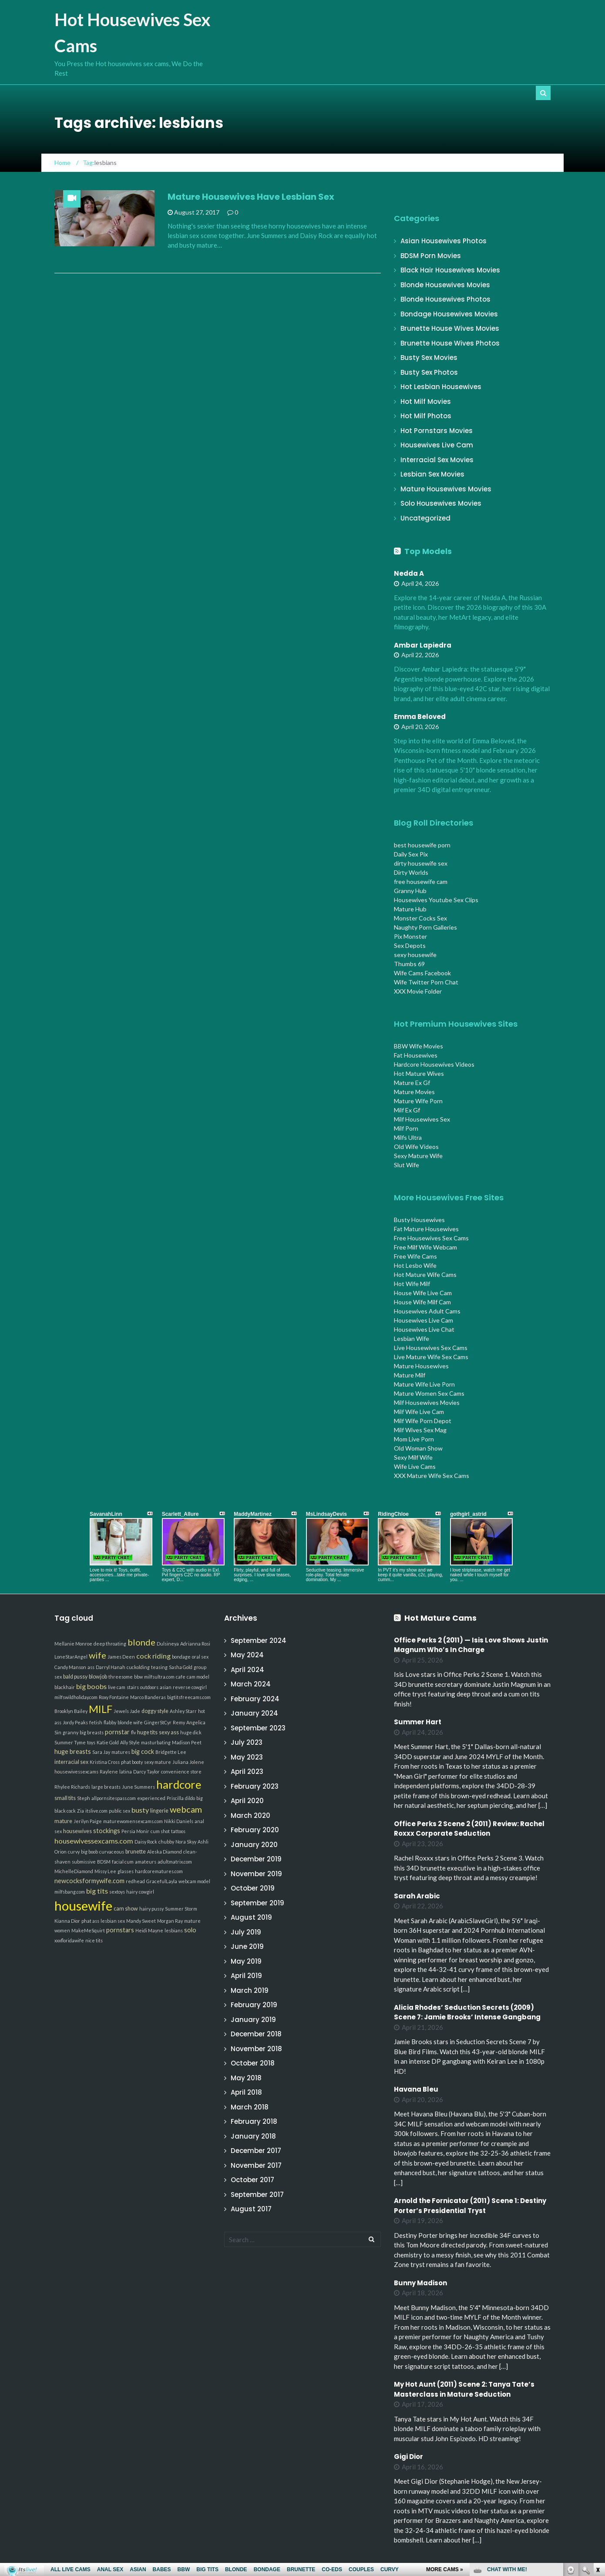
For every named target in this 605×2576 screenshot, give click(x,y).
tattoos (178, 1831)
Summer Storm (181, 1908)
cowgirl (146, 1891)
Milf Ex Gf (407, 1110)
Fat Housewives (415, 1055)
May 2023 (247, 1757)
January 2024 (254, 1713)
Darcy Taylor (146, 1771)
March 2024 (251, 1684)
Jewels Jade (127, 1711)
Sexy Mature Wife (418, 1155)
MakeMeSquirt (88, 1930)
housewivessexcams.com (93, 1841)
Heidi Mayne (149, 1930)
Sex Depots (410, 945)
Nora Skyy (185, 1841)
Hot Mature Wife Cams (425, 1274)
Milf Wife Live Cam (419, 1411)
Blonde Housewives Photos (445, 299)
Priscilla (175, 1798)
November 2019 (256, 1873)
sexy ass (169, 1732)
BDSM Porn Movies (430, 255)
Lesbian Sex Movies (432, 474)
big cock (142, 1751)
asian (165, 1687)
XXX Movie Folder (418, 991)
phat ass (90, 1921)
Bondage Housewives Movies (449, 314)
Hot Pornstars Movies (436, 430)
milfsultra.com (159, 1676)
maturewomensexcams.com (133, 1821)
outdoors (149, 1687)
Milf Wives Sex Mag (420, 1430)
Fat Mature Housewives (426, 1229)
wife (97, 1655)
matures (120, 1752)
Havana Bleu (416, 2089)
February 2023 (255, 1786)
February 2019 (254, 2004)
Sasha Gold (180, 1667)
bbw (138, 1676)
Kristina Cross (105, 1762)
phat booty (132, 1762)
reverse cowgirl (190, 1687)
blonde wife (130, 1722)
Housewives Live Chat (424, 1329)
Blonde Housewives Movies (445, 284)
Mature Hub (410, 909)
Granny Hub (410, 890)
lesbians (174, 1930)
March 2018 (250, 2107)
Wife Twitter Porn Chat (426, 982)
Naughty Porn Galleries (425, 927)
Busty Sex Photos (429, 372)
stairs (133, 1687)
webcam (186, 1809)
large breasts (106, 1787)
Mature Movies (414, 1091)
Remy (179, 1722)
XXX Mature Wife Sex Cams (431, 1475)
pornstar (117, 1732)
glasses (126, 1871)
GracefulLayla (161, 1881)
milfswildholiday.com (75, 1697)
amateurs (145, 1861)
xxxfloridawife (69, 1940)
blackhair (64, 1687)
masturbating (156, 1742)
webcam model (194, 1881)
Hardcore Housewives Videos (434, 1064)
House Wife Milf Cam (422, 1302)
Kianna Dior (67, 1921)
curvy (74, 1851)
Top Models (428, 551)
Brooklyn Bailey (70, 1711)
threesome (120, 1676)
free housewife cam (420, 881)
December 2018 (256, 2034)
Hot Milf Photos (425, 415)
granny (70, 1732)
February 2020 (255, 1829)
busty (140, 1810)
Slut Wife (406, 1165)
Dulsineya (168, 1643)
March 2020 (250, 1815)
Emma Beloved (420, 716)
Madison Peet (187, 1742)
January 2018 (253, 2136)
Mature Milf (409, 1375)
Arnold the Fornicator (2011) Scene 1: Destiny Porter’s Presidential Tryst (470, 2205)
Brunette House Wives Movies (449, 328)
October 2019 (253, 1888)
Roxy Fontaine (114, 1697)
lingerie (159, 1810)
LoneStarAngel (70, 1656)
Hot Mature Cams (440, 1617)
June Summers (138, 1787)
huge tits (147, 1732)
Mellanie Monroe (73, 1643)
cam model (198, 1676)
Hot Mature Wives (419, 1073)
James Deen (121, 1656)
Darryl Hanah (110, 1667)
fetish (95, 1722)
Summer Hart (417, 1721)
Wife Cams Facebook (422, 973)
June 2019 (247, 1946)
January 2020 (254, 1844)
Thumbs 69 (409, 963)
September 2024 (258, 1640)
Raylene (109, 1771)
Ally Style (130, 1742)
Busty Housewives (419, 1219)
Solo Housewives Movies (440, 503)
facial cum (123, 1861)
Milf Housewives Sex (422, 1119)
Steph (83, 1798)
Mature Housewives (421, 1366)
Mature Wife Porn (418, 1101)
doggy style (154, 1711)
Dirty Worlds (411, 872)
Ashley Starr (183, 1711)
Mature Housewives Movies (445, 489)
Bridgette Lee (170, 1752)
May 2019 (246, 1961)
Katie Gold (108, 1742)
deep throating (110, 1643)
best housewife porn (422, 845)
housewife (83, 1905)
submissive (84, 1861)
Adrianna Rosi (195, 1643)
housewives (77, 1831)
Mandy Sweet (141, 1921)
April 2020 (247, 1800)
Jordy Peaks (75, 1722)
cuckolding (138, 1667)
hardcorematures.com (159, 1871)
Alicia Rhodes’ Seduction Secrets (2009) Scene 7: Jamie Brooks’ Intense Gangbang (467, 2012)
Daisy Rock (145, 1841)
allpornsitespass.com (113, 1798)
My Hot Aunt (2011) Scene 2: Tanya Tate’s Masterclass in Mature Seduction (464, 2389)
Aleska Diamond (164, 1851)
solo (190, 1930)
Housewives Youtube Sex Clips (436, 899)
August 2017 (251, 2208)
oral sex (200, 1656)
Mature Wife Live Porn (424, 1384)
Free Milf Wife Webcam (425, 1247)
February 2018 (254, 2121)
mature (63, 1821)
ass (90, 1667)
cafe (180, 1676)
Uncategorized (425, 518)
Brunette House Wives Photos (450, 343)
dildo (190, 1798)
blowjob (98, 1676)
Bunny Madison (420, 2282)
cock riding (153, 1656)
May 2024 (247, 1654)
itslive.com (96, 1811)
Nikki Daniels (178, 1821)
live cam (116, 1687)
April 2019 (246, 1975)
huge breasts (72, 1751)
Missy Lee (105, 1871)
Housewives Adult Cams (427, 1311)
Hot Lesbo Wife (415, 1265)
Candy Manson (70, 1667)
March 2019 (250, 1990)
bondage (181, 1656)
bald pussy (75, 1676)
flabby (110, 1722)
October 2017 (252, 2179)
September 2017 (257, 2194)
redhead (135, 1881)
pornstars (120, 1930)
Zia (80, 1811)
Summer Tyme (70, 1742)
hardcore (178, 1784)
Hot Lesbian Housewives (440, 386)
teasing (159, 1667)
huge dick (191, 1732)
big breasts (92, 1732)
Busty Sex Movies (428, 357)
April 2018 (246, 2092)
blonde (141, 1642)
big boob (89, 1851)
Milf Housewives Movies (427, 1402)
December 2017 (256, 2150)
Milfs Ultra (408, 1137)
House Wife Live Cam (423, 1292)
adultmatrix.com (175, 1861)
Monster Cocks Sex (420, 918)
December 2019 (256, 1859)
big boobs (91, 1686)
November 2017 (256, 2165)
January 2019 (253, 2019)
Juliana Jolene (188, 1762)
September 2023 (258, 1728)
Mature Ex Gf (412, 1082)
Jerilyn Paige (88, 1821)
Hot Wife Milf (412, 1283)
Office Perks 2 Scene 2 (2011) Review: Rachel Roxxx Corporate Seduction (469, 1828)
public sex (119, 1811)
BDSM (104, 1861)
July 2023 (246, 1742)
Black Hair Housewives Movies (450, 270)
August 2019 (251, 1917)
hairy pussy (151, 1908)
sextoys (117, 1891)
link (597, 2440)
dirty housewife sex (420, 863)
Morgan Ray (170, 1921)
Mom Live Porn (414, 1439)
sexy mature (157, 1762)
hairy (132, 1891)
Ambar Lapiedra (422, 645)
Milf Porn (406, 1128)
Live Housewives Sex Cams (430, 1347)
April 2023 (247, 1771)
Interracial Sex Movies (437, 459)
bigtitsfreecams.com (189, 1697)
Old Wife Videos (416, 1146)
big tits (97, 1891)
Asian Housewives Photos (443, 240)
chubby (166, 1841)
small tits (65, 1798)
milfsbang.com (69, 1891)
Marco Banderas (148, 1697)
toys (91, 1742)
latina (125, 1771)
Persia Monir (135, 1831)
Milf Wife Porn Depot (422, 1420)
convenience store (181, 1771)
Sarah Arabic (417, 1896)
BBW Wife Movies (418, 1046)
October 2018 (253, 2063)
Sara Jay (101, 1752)
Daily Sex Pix (411, 854)
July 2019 (246, 1932)
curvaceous (111, 1851)
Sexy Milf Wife (413, 1457)
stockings (106, 1830)
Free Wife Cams (415, 1256)
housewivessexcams (76, 1771)
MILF (100, 1709)
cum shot (160, 1831)
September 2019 (257, 1903)
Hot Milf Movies (425, 401)
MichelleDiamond (73, 1871)
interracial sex (71, 1762)
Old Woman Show (418, 1448)
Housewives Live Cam (436, 445)
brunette (135, 1851)
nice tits (94, 1940)
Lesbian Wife (411, 1338)
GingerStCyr (157, 1722)
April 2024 (247, 1669)
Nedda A (409, 573)
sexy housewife (415, 954)
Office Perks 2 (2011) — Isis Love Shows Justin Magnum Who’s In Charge (471, 1645)
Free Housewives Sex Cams (431, 1238)
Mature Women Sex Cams (429, 1393)
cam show (126, 1908)
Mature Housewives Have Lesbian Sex (251, 197)
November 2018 (256, 2048)
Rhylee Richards (72, 1787)
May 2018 (246, 2077)
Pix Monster (410, 936)
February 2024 (255, 1698)
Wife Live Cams (415, 1466)
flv (133, 1732)
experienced (151, 1798)
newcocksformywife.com (89, 1880)
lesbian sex (113, 1921)
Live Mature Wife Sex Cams (431, 1356)
